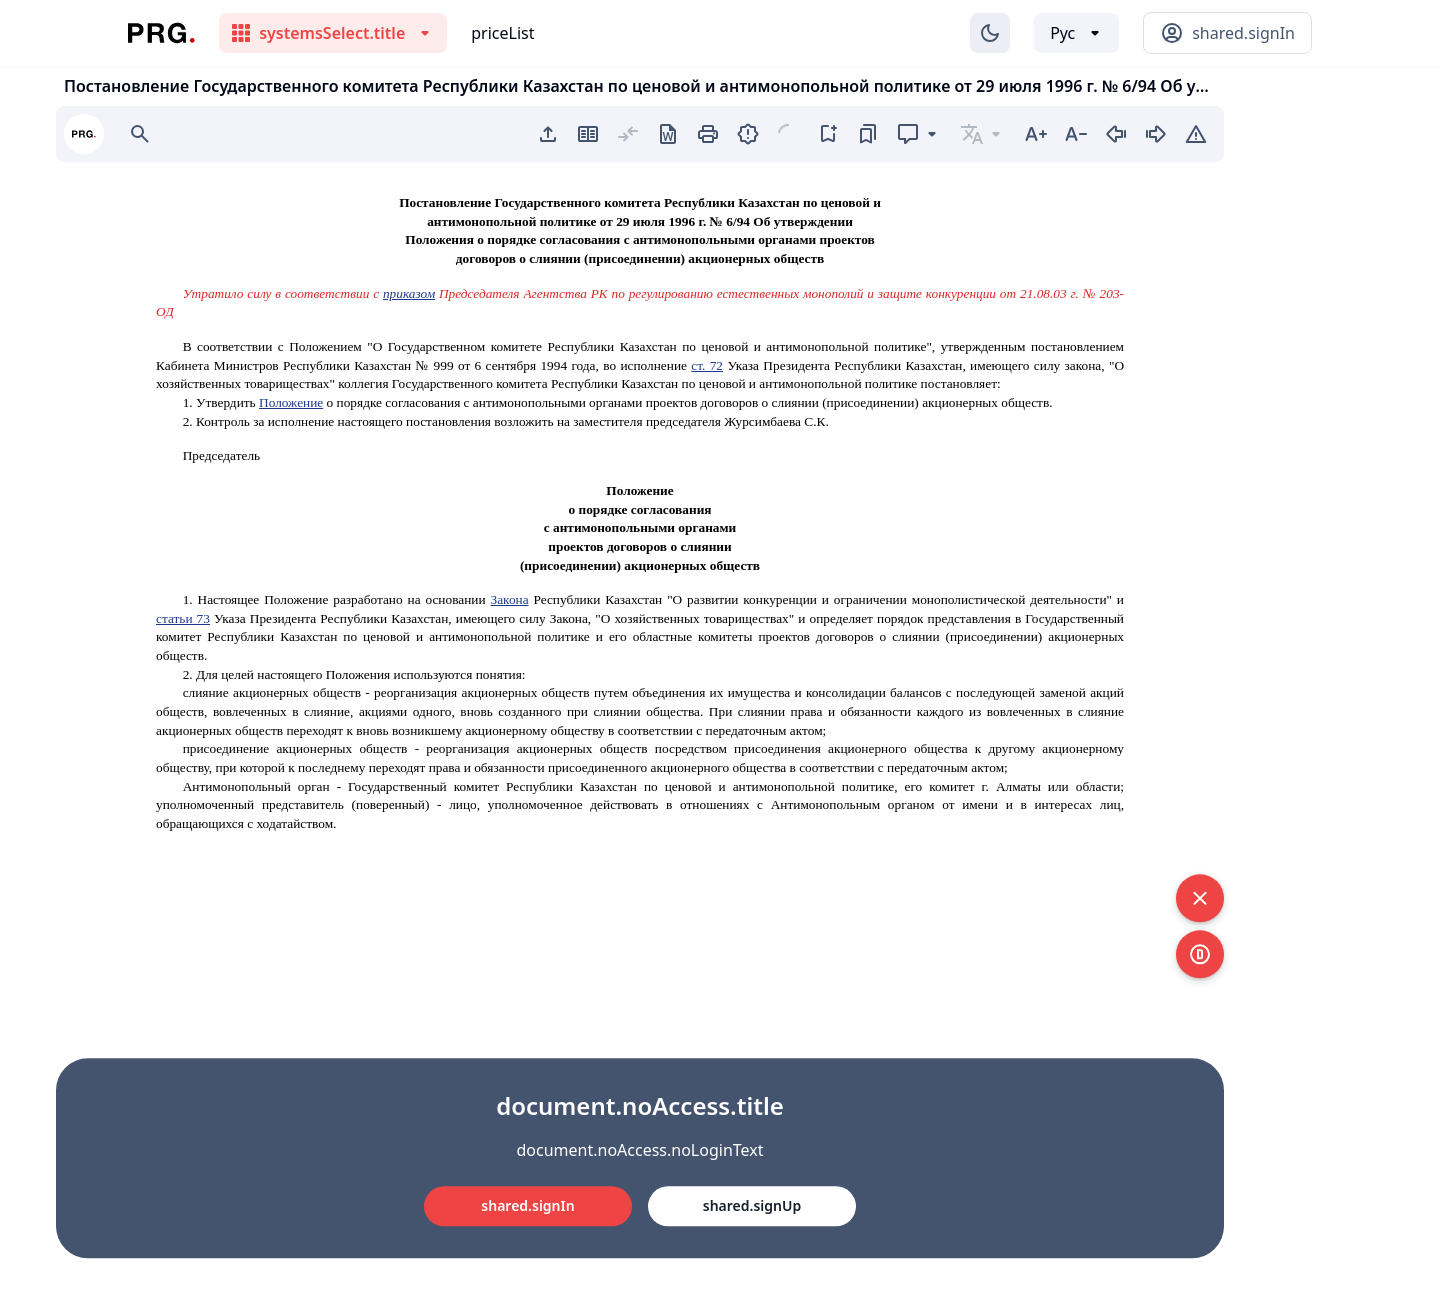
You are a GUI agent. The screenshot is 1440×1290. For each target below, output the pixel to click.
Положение (291, 402)
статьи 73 (183, 618)
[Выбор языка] (1076, 33)
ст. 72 (707, 365)
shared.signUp (752, 1205)
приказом (409, 293)
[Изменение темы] (990, 33)
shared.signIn (527, 1205)
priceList (502, 33)
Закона (509, 599)
